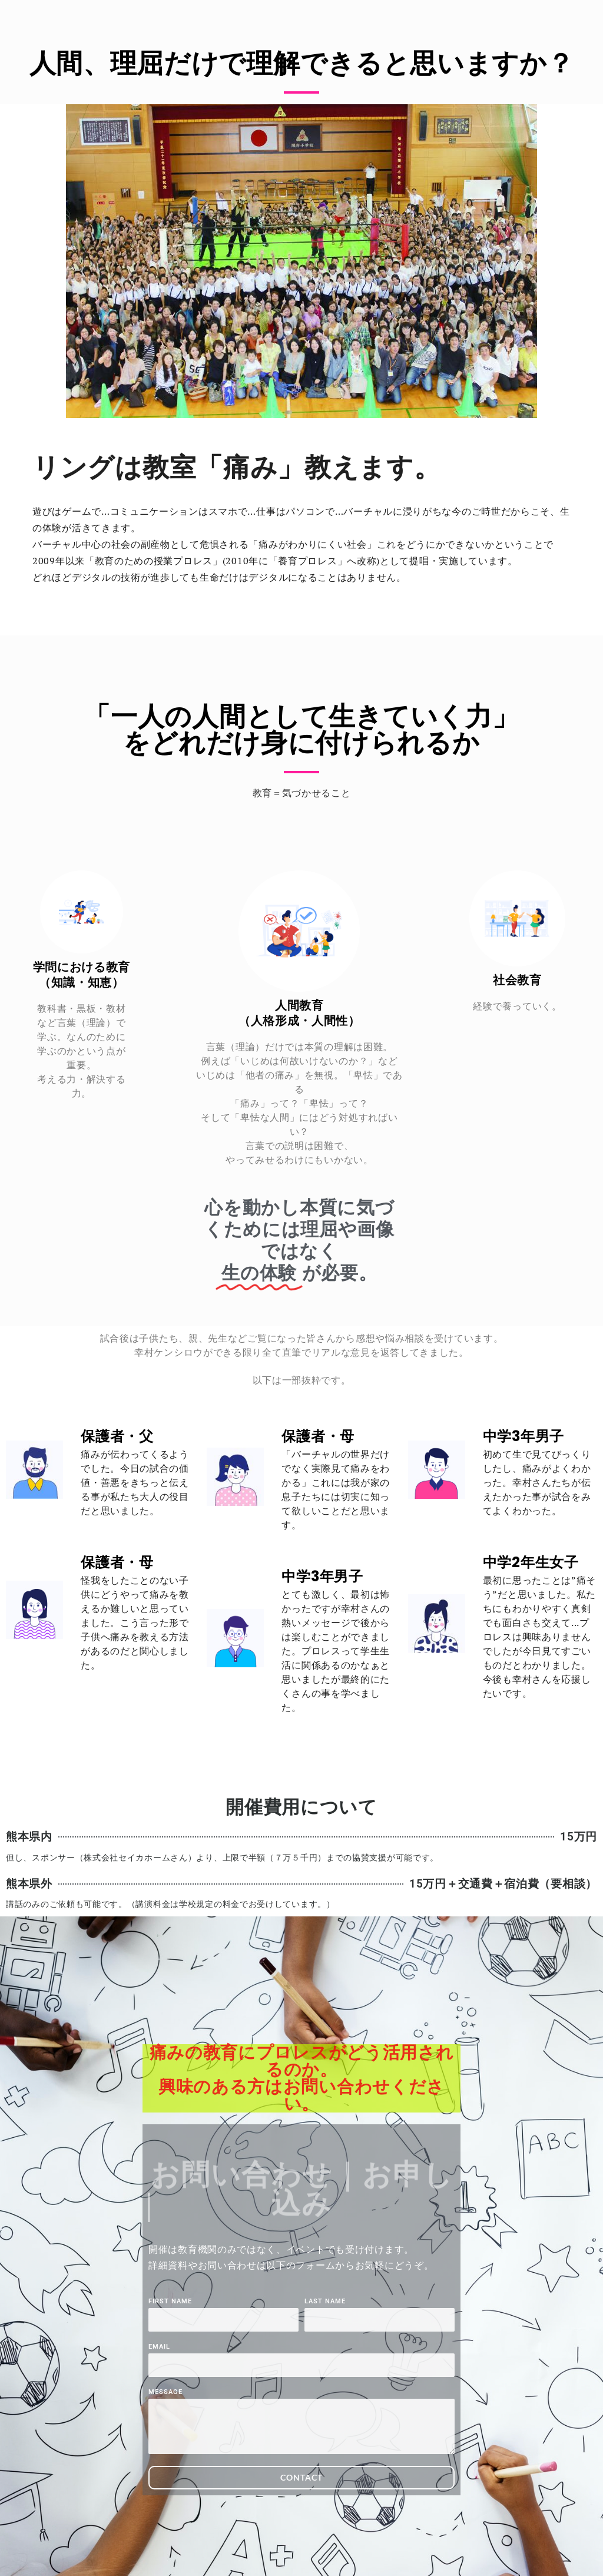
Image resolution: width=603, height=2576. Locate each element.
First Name (170, 2301)
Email (159, 2346)
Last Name (325, 2301)
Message (165, 2392)
